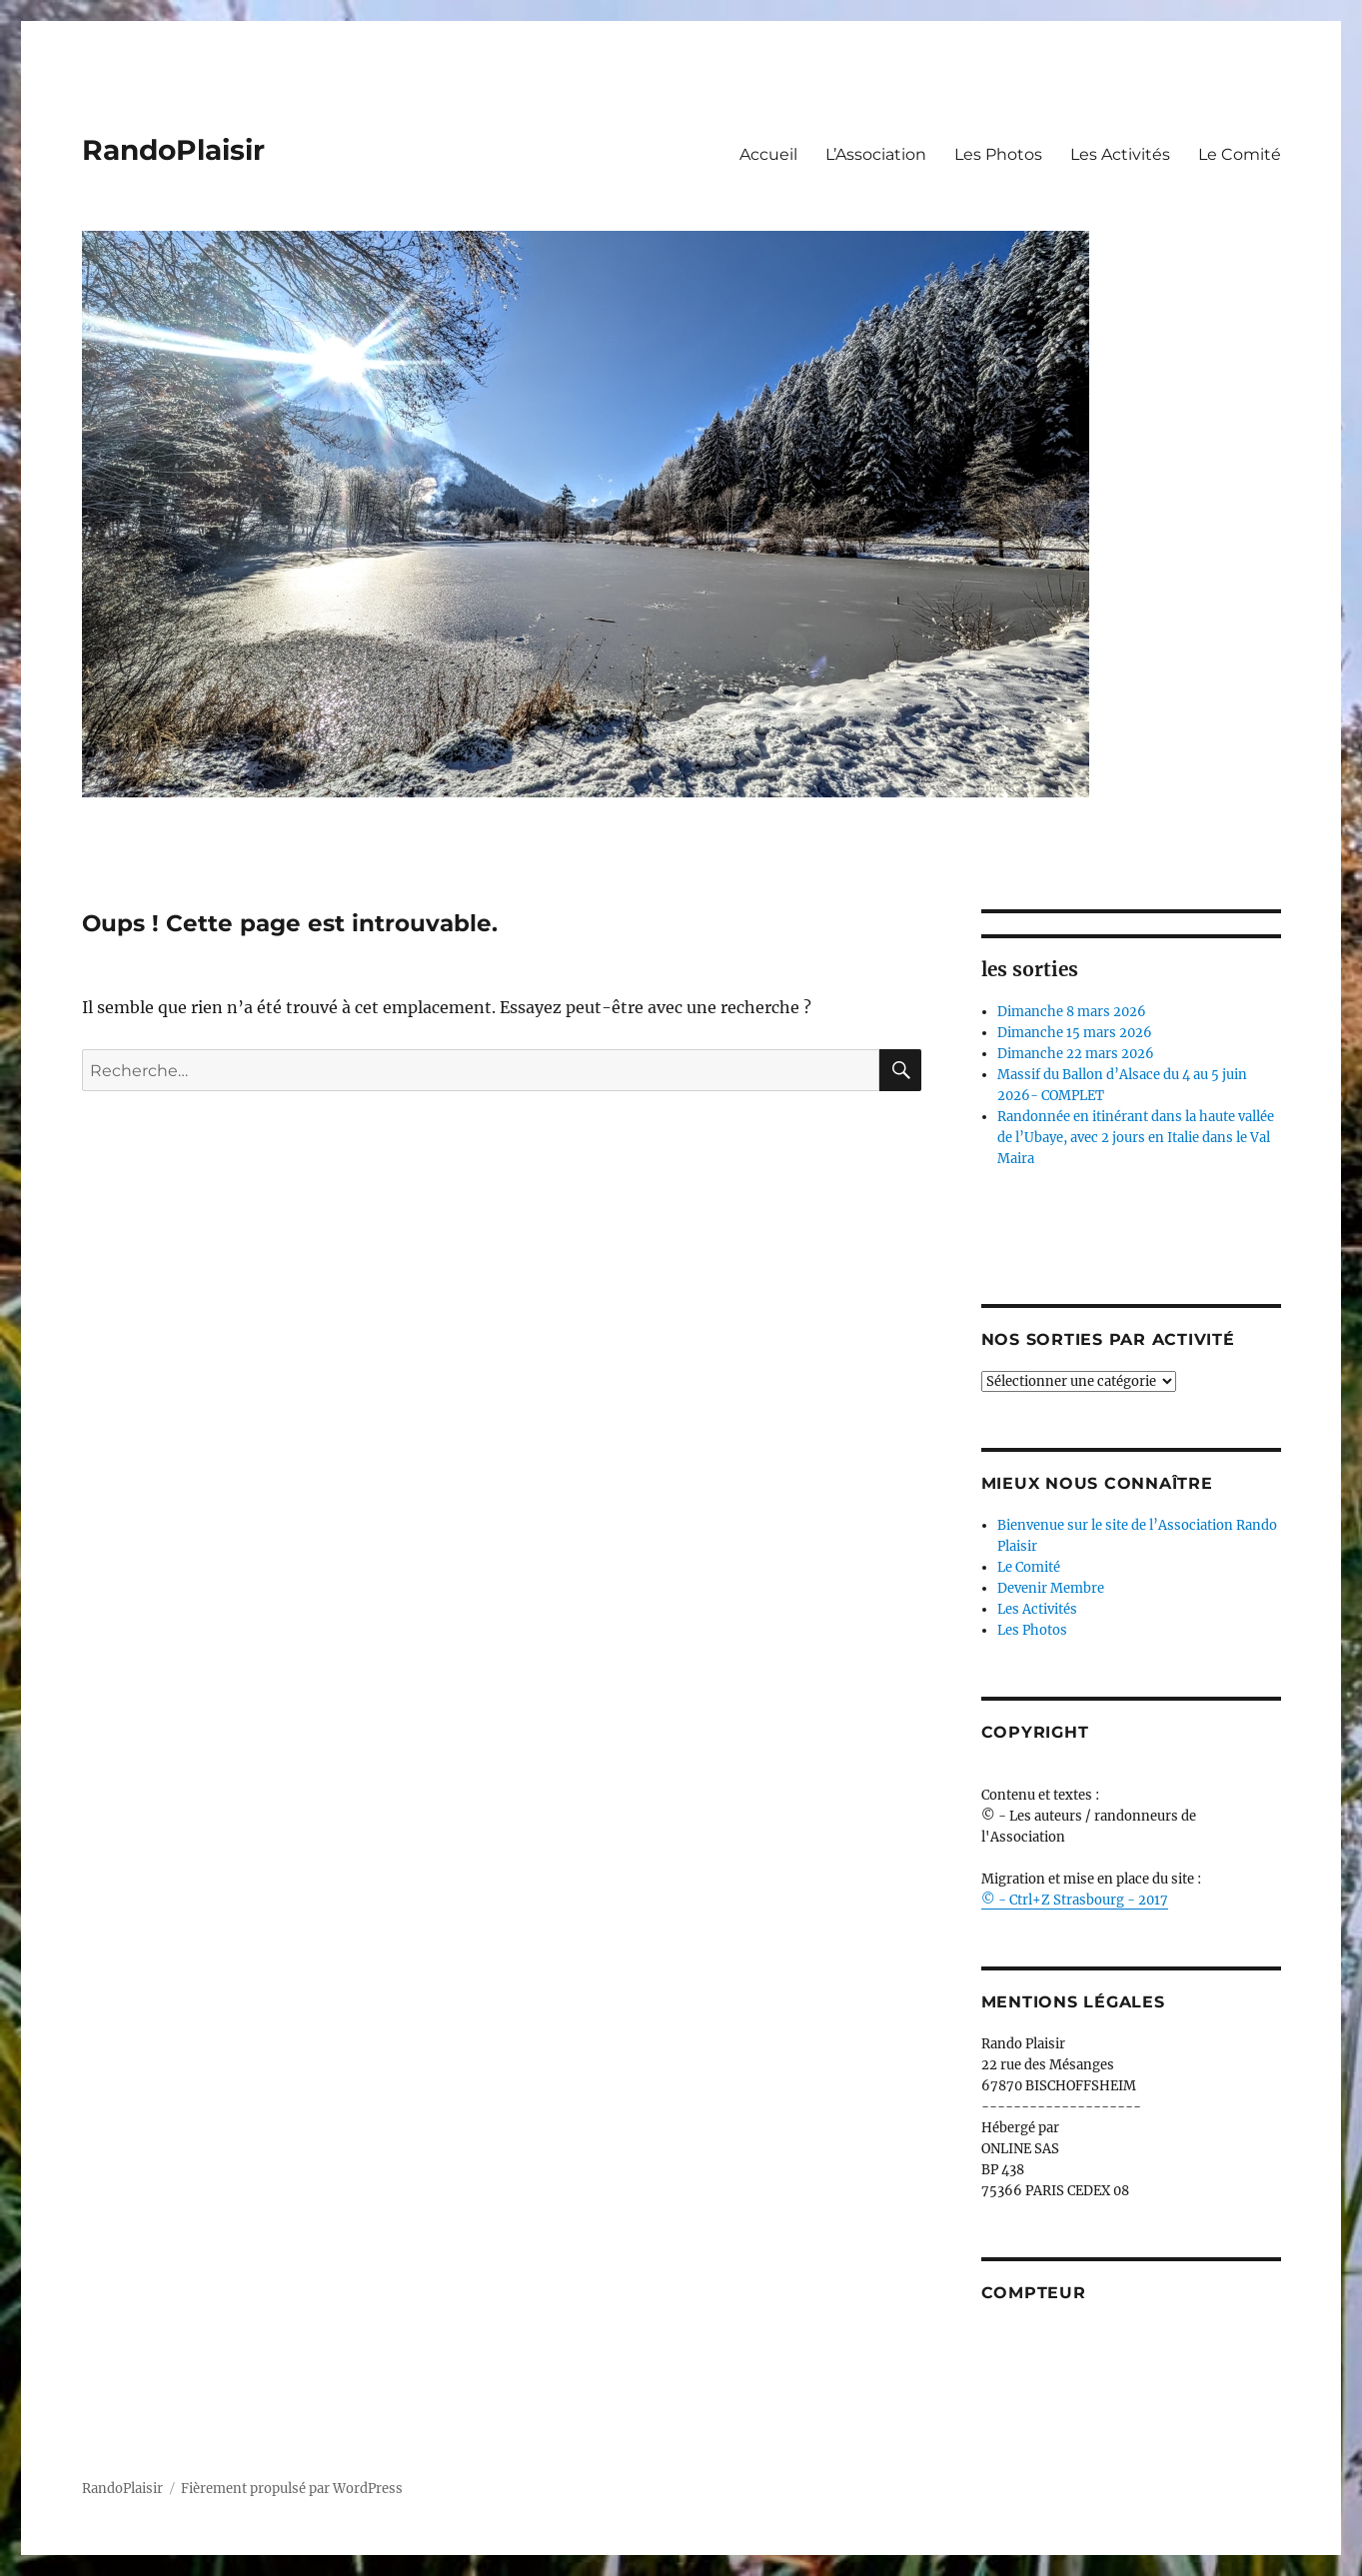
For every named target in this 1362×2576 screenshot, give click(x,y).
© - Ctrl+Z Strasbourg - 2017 (1074, 1900)
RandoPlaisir (173, 150)
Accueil (768, 154)
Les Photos (998, 154)
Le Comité (1239, 154)
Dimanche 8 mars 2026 (1071, 1011)
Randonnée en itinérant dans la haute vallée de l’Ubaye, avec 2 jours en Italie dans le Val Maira (1135, 1137)
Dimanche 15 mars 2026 (1074, 1032)
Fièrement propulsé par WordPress (292, 2488)
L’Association (875, 154)
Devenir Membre (1050, 1588)
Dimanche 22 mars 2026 (1075, 1053)
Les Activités (1120, 154)
